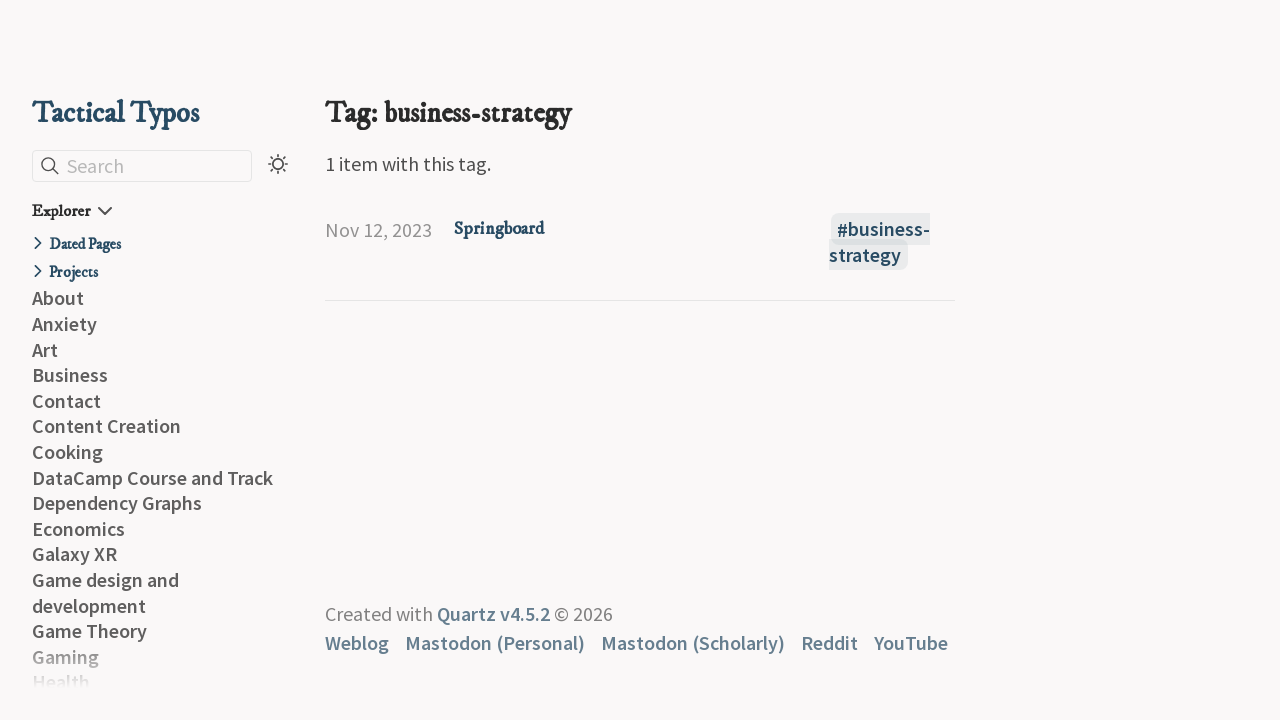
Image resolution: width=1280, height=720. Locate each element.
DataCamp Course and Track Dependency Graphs (152, 490)
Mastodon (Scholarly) (693, 642)
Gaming (65, 656)
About (58, 297)
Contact (66, 400)
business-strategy (879, 242)
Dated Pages (85, 244)
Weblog (357, 642)
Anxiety (64, 323)
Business (70, 374)
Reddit (829, 642)
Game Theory (89, 630)
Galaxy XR (74, 553)
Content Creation (106, 425)
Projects (73, 272)
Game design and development (105, 592)
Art (45, 349)
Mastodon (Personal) (495, 642)
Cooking (67, 451)
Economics (78, 528)
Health (61, 681)
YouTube (911, 642)
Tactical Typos (115, 113)
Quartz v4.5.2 (493, 613)
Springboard (499, 229)
